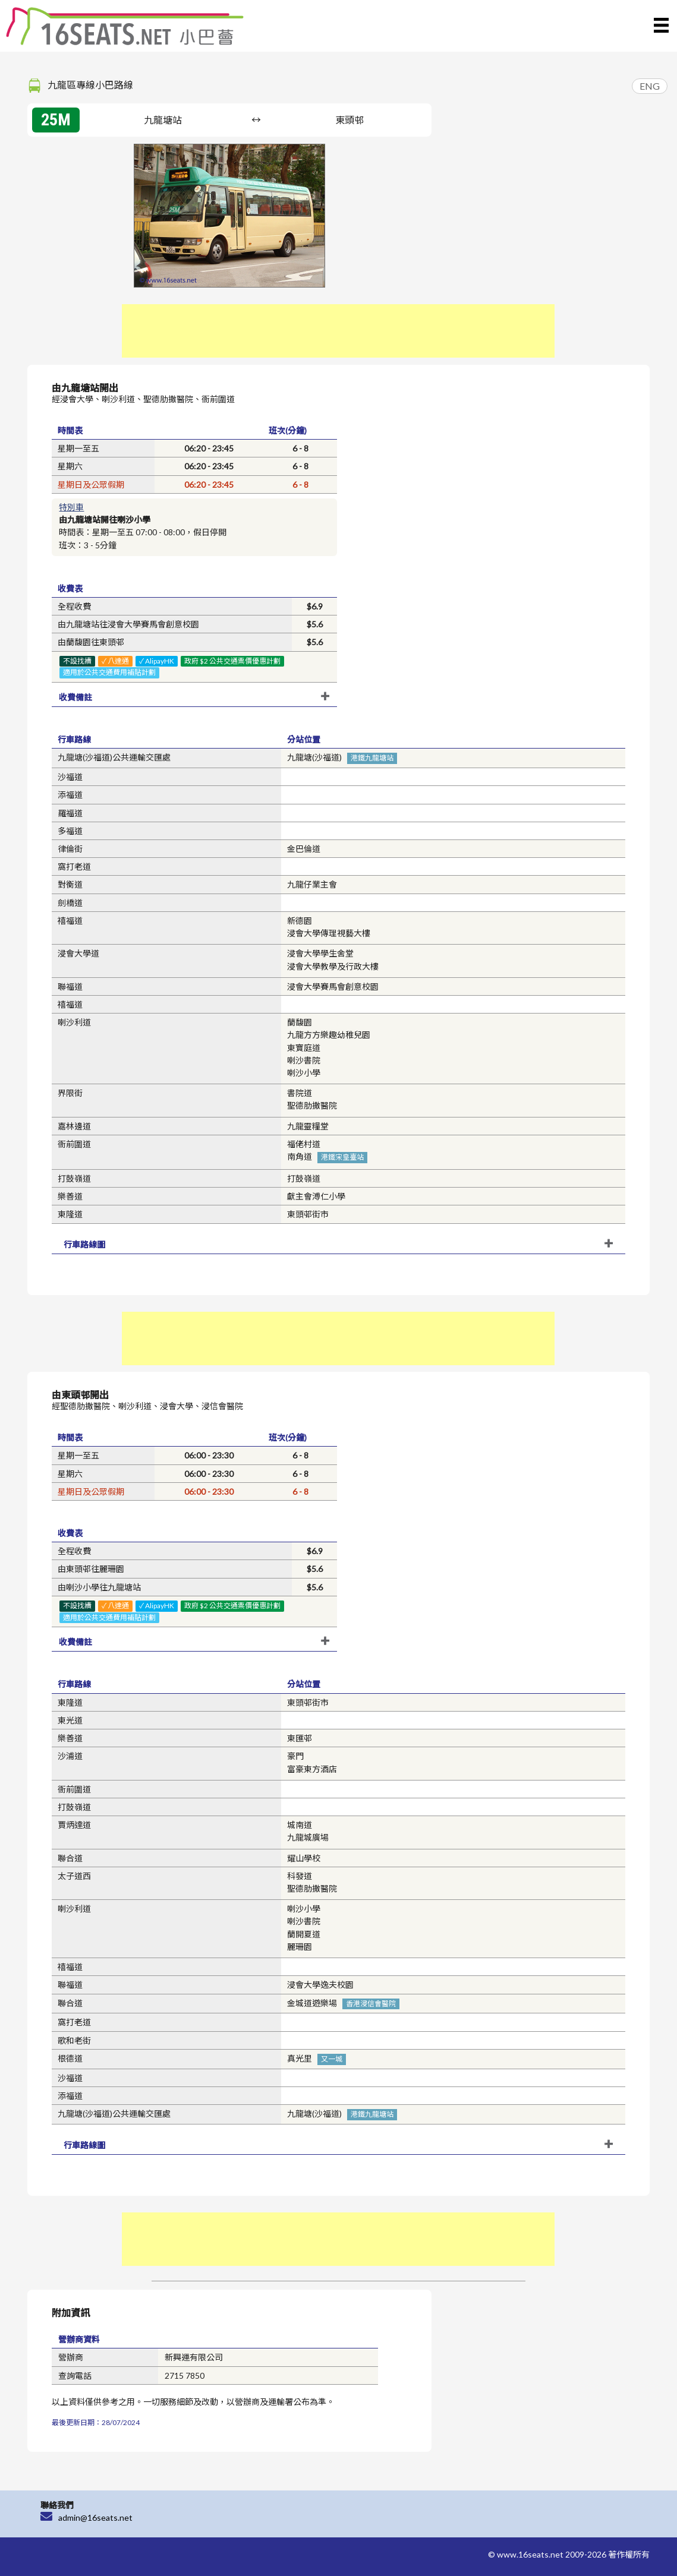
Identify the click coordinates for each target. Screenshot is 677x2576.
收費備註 (75, 697)
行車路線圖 (84, 1244)
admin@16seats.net (95, 2517)
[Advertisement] (338, 331)
